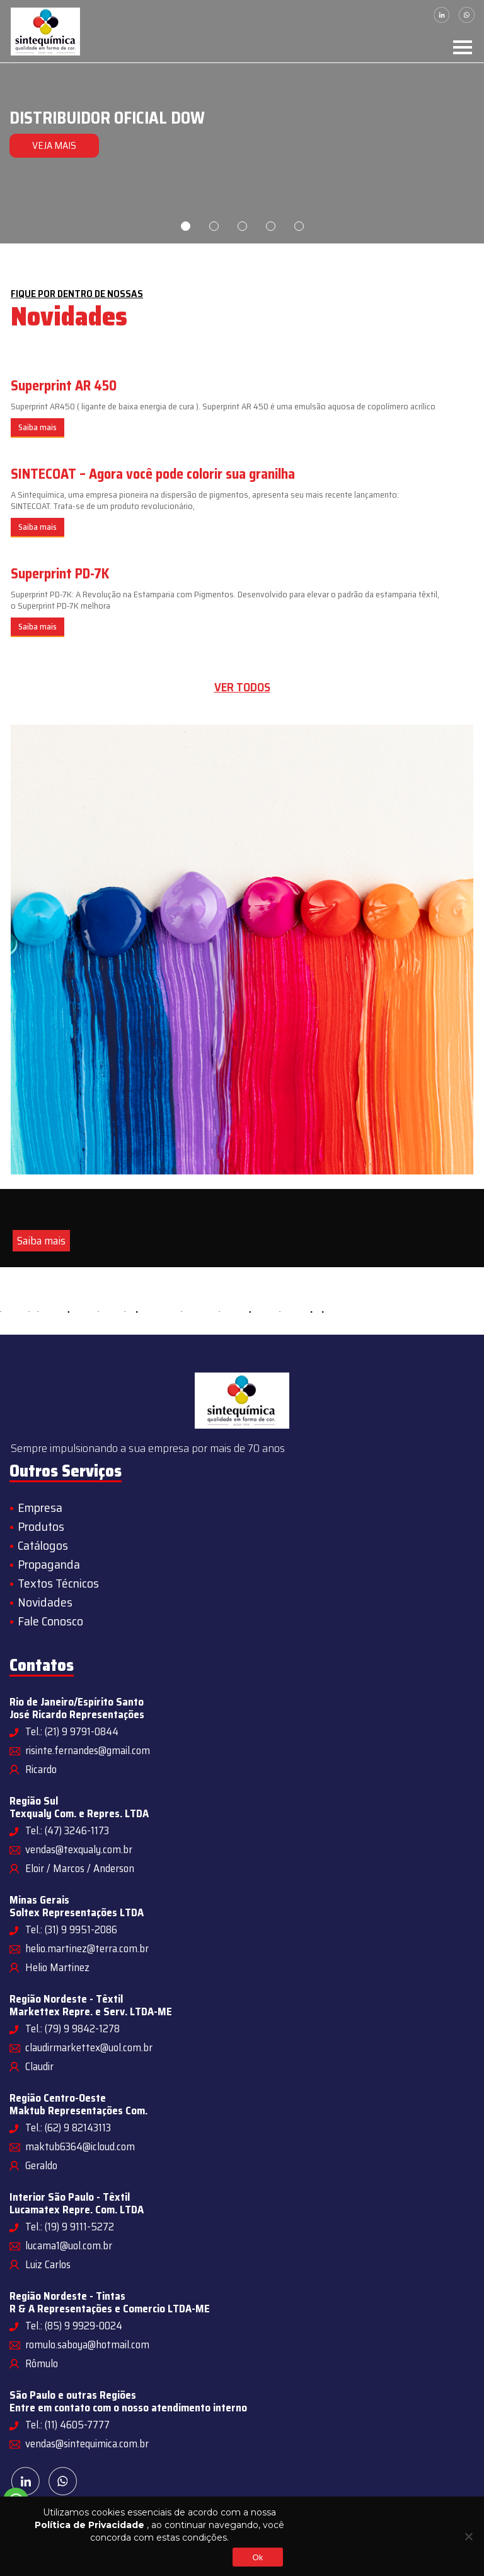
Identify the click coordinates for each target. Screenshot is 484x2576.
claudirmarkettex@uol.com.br (89, 2047)
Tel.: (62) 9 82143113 (68, 2127)
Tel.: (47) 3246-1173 (67, 1830)
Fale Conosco (50, 1621)
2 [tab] (214, 226)
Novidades (45, 1602)
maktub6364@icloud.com (80, 2146)
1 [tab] (185, 226)
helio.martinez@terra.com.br (87, 1948)
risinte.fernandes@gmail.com (87, 1750)
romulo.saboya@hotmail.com (87, 2344)
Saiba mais (37, 427)
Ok (257, 2557)
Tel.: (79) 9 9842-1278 (72, 2028)
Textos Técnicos (58, 1583)
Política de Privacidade (89, 2525)
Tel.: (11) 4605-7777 (67, 2424)
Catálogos (43, 1545)
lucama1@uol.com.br (68, 2245)
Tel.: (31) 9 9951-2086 (71, 1929)
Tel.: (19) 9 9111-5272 (69, 2226)
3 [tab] (242, 226)
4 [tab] (270, 226)
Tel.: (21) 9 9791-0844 (71, 1731)
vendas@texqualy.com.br (78, 1849)
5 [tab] (299, 226)
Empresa (40, 1507)
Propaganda (49, 1564)
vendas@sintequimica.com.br (87, 2443)
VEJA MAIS (50, 145)
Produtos (41, 1526)
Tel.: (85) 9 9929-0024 (73, 2325)
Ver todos (242, 687)
